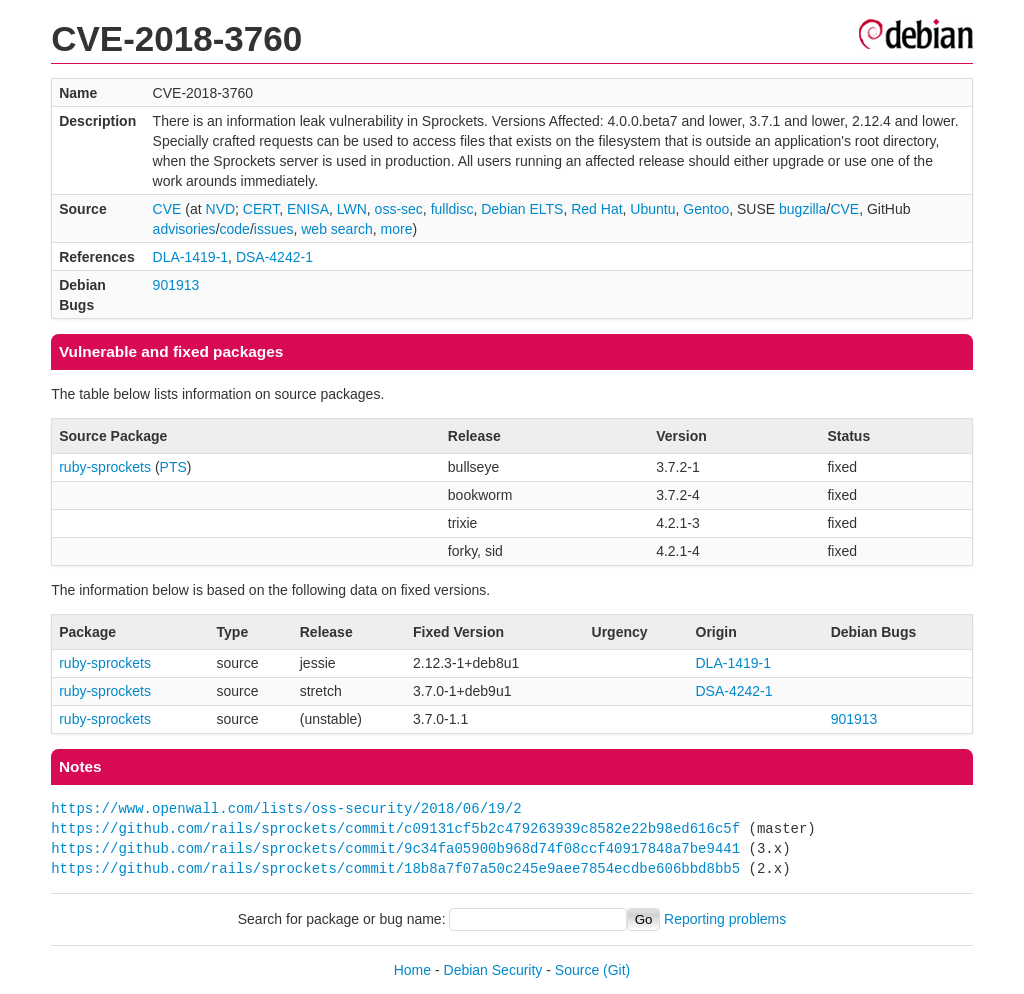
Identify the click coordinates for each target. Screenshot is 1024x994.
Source (577, 970)
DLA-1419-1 (191, 257)
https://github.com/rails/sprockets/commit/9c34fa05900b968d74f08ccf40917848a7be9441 (395, 848)
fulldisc (452, 209)
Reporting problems (725, 919)
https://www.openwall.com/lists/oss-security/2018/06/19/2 (286, 808)
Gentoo (706, 209)
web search (337, 229)
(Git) (616, 970)
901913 (176, 285)
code (235, 229)
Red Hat (596, 209)
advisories (184, 229)
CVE (167, 209)
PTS (173, 467)
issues (274, 229)
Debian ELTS (522, 209)
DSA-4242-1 (274, 257)
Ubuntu (652, 209)
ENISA (308, 209)
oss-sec (399, 209)
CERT (261, 209)
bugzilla (802, 209)
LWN (352, 209)
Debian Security (493, 970)
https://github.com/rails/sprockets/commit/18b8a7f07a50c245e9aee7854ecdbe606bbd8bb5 (395, 868)
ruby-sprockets (105, 467)
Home (412, 970)
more (397, 229)
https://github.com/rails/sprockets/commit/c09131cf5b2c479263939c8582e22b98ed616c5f (395, 828)
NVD (221, 209)
